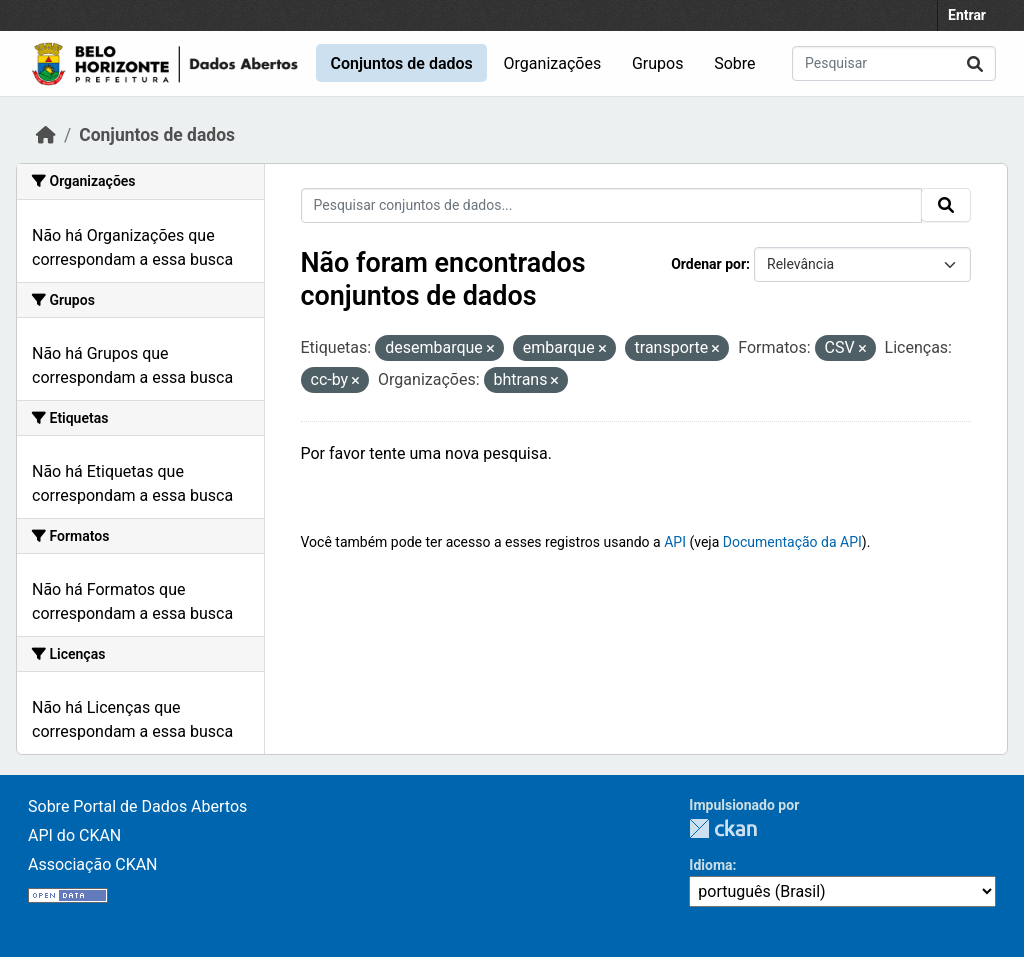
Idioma (710, 865)
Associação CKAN (93, 864)
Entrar (967, 15)
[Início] (46, 135)
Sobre (734, 63)
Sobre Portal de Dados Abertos (137, 806)
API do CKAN (74, 835)
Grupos (658, 63)
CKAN (723, 828)
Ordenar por (708, 264)
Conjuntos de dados (401, 63)
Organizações (553, 63)
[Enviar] (975, 63)
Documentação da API (792, 542)
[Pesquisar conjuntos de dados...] (894, 63)
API (675, 542)
